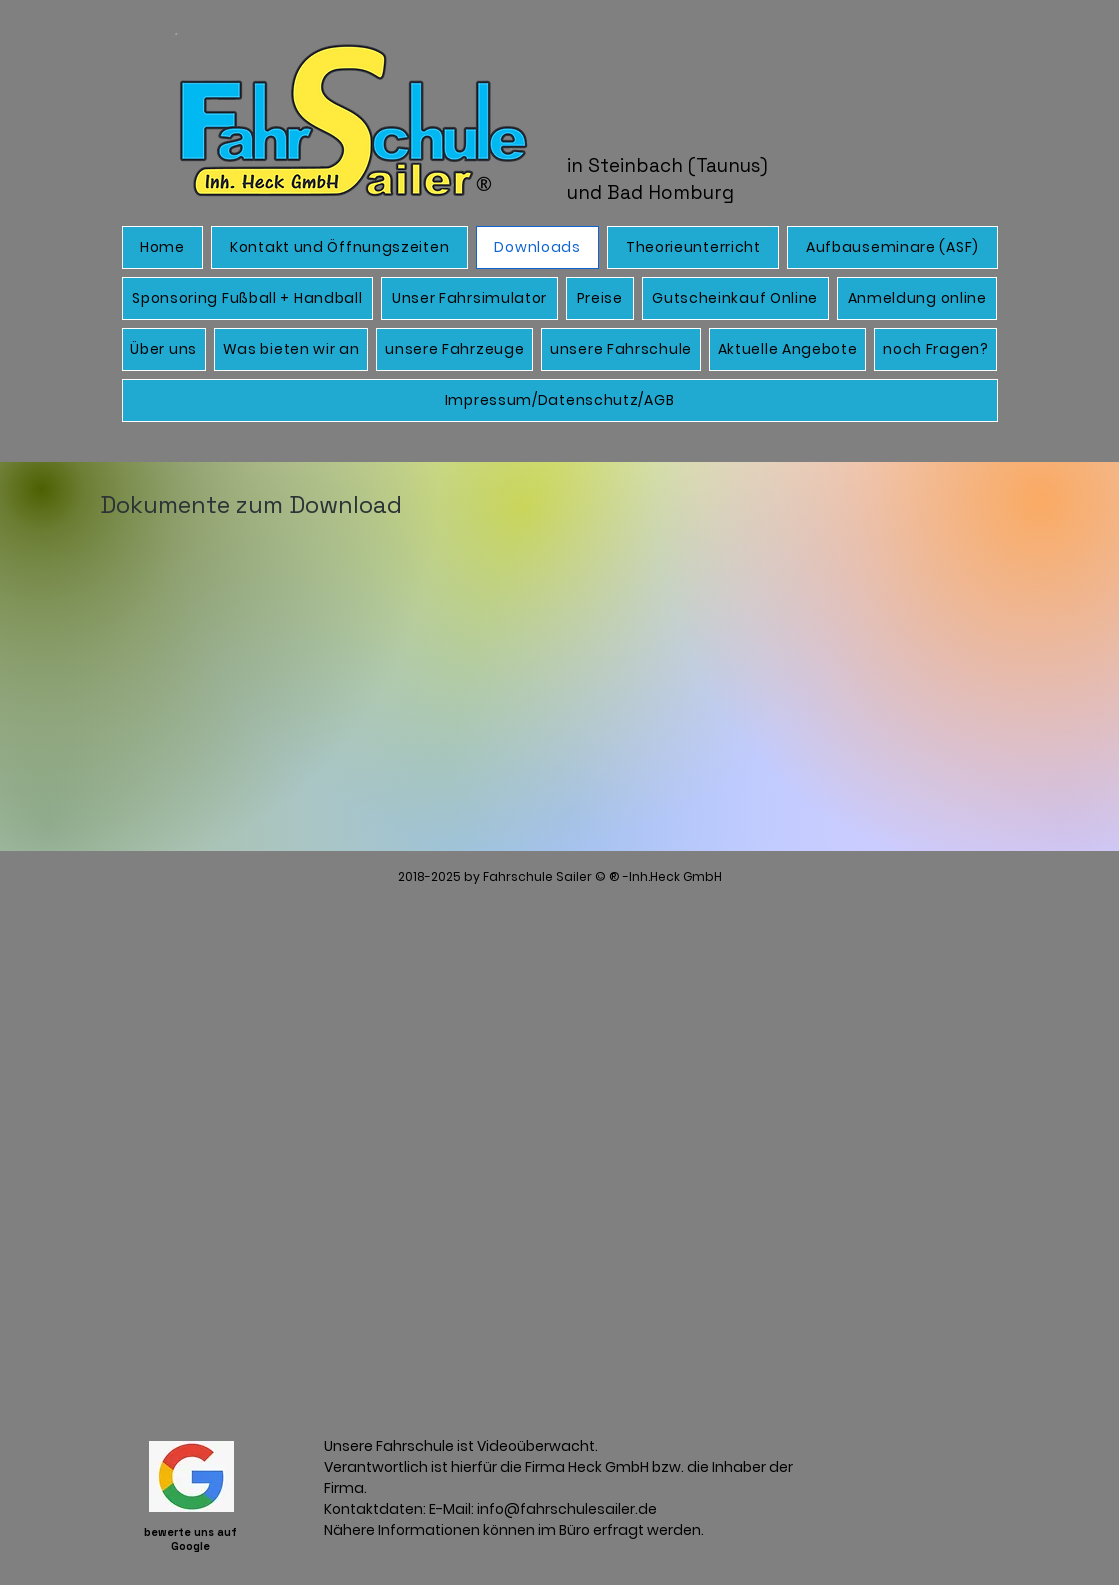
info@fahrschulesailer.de (567, 1509)
